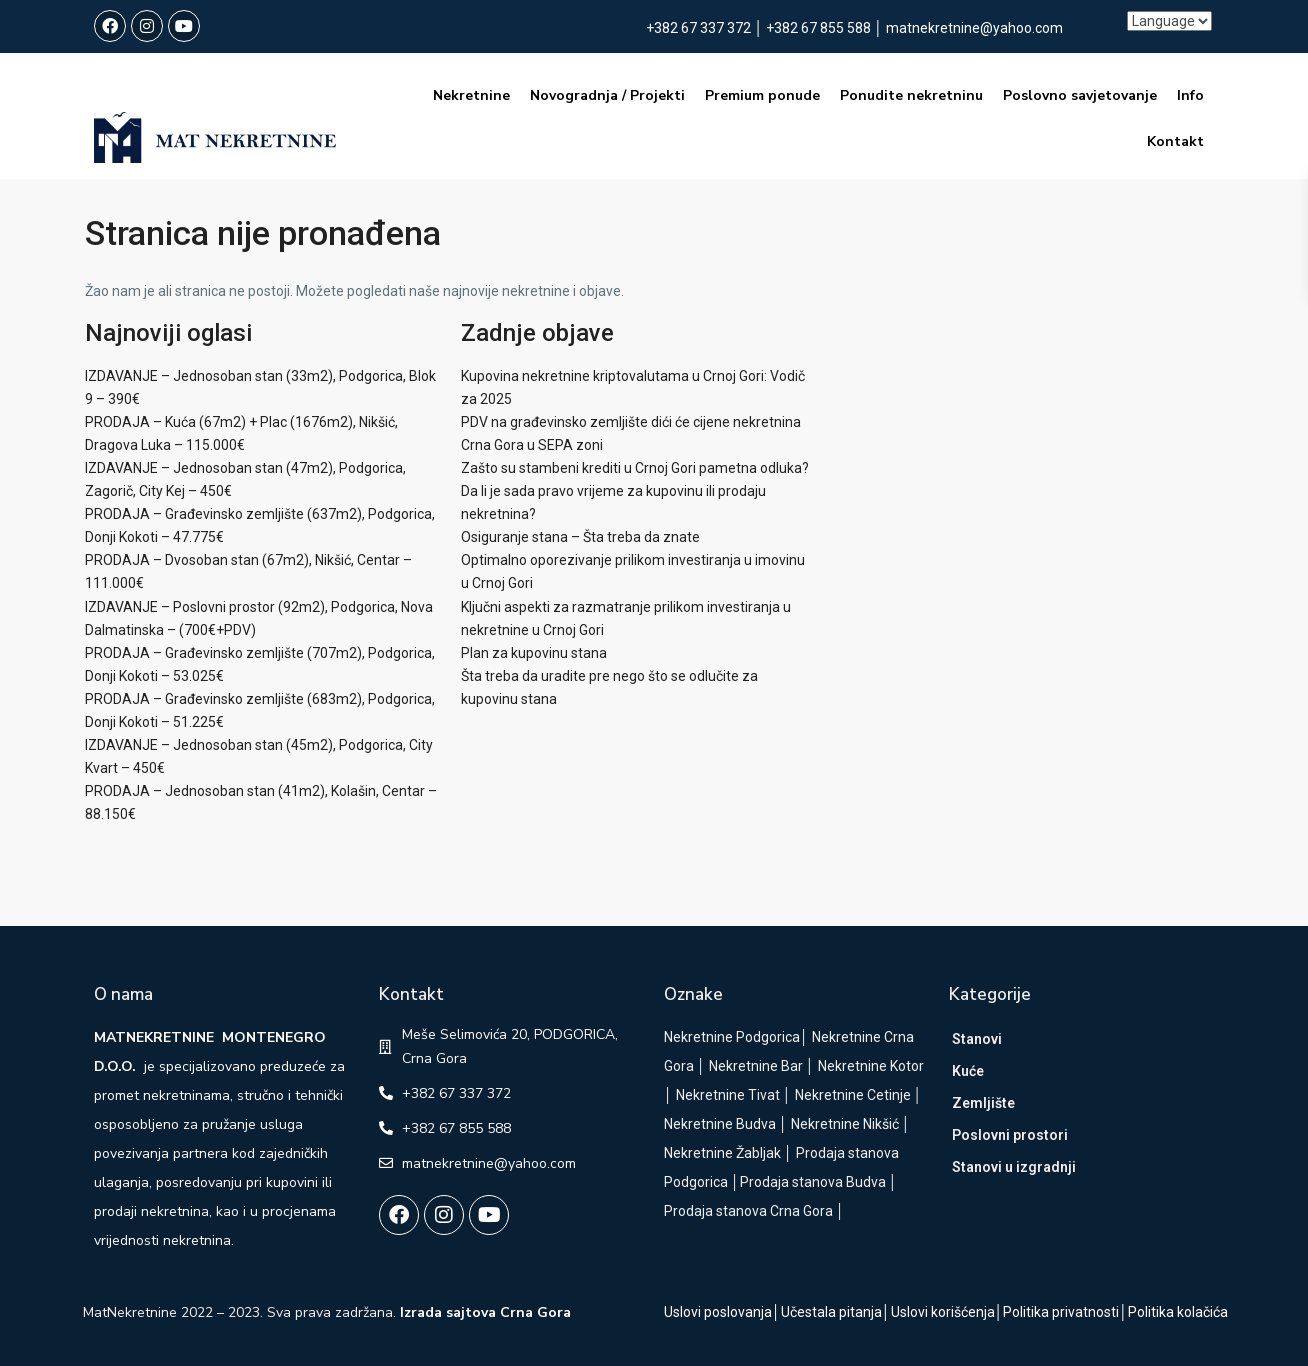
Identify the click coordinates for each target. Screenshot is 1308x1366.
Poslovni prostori (1010, 1135)
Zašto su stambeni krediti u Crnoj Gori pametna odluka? (635, 468)
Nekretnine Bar (756, 1066)
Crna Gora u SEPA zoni (532, 445)
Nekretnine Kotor (871, 1066)
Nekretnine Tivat (728, 1095)
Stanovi (977, 1039)
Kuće (968, 1071)
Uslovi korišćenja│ (947, 1312)
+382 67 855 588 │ (826, 28)
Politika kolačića (1178, 1312)
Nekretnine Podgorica (732, 1037)
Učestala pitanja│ (836, 1312)
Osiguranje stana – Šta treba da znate (580, 537)
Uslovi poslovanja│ (722, 1312)
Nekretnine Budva (720, 1124)
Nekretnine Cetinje (853, 1095)
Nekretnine (471, 95)
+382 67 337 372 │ (706, 28)
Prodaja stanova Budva (813, 1182)
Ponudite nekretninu (911, 95)
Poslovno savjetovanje (1080, 95)
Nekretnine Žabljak (722, 1153)
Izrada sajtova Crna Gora (485, 1312)
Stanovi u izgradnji (1014, 1167)
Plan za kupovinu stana (534, 653)
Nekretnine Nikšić (845, 1124)
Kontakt (1175, 141)
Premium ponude (762, 95)
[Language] (1169, 21)
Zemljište (983, 1103)
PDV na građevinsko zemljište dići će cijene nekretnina (631, 422)
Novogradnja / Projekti (607, 95)
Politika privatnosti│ (1065, 1312)
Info (1190, 95)
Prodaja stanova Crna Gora (748, 1211)
